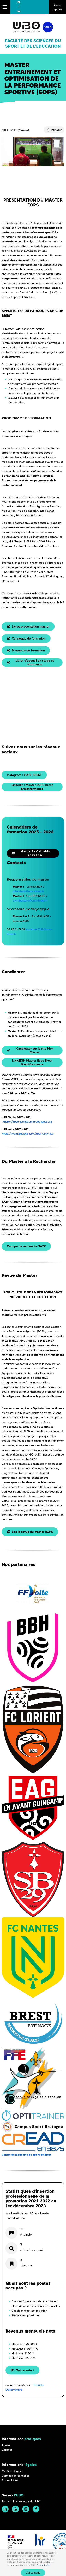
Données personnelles (15, 2475)
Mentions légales (12, 2471)
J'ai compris (33, 2572)
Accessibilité (10, 2480)
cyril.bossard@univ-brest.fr (30, 900)
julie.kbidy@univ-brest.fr (28, 891)
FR (18, 2)
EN (18, 11)
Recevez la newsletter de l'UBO (21, 2501)
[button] (5, 7)
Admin (6, 2445)
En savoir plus (43, 2565)
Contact (7, 2449)
